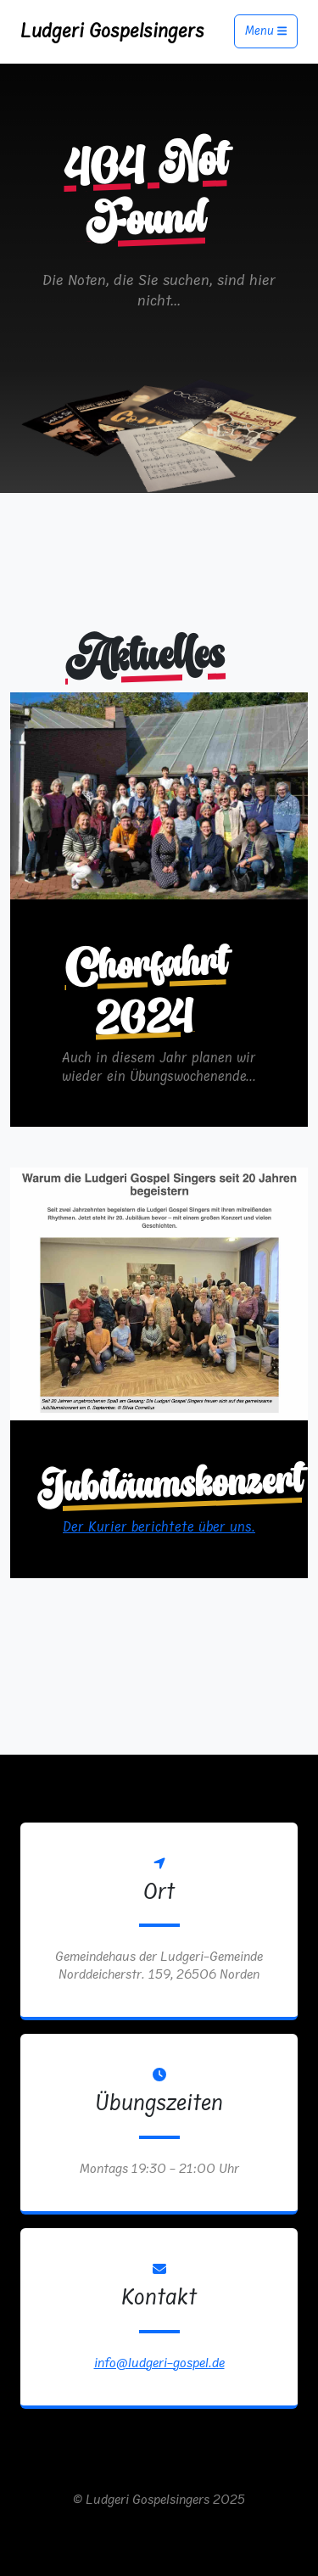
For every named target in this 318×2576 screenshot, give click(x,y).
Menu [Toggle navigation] (266, 32)
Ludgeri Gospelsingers (112, 31)
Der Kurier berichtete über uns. (159, 1527)
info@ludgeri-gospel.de (159, 2363)
